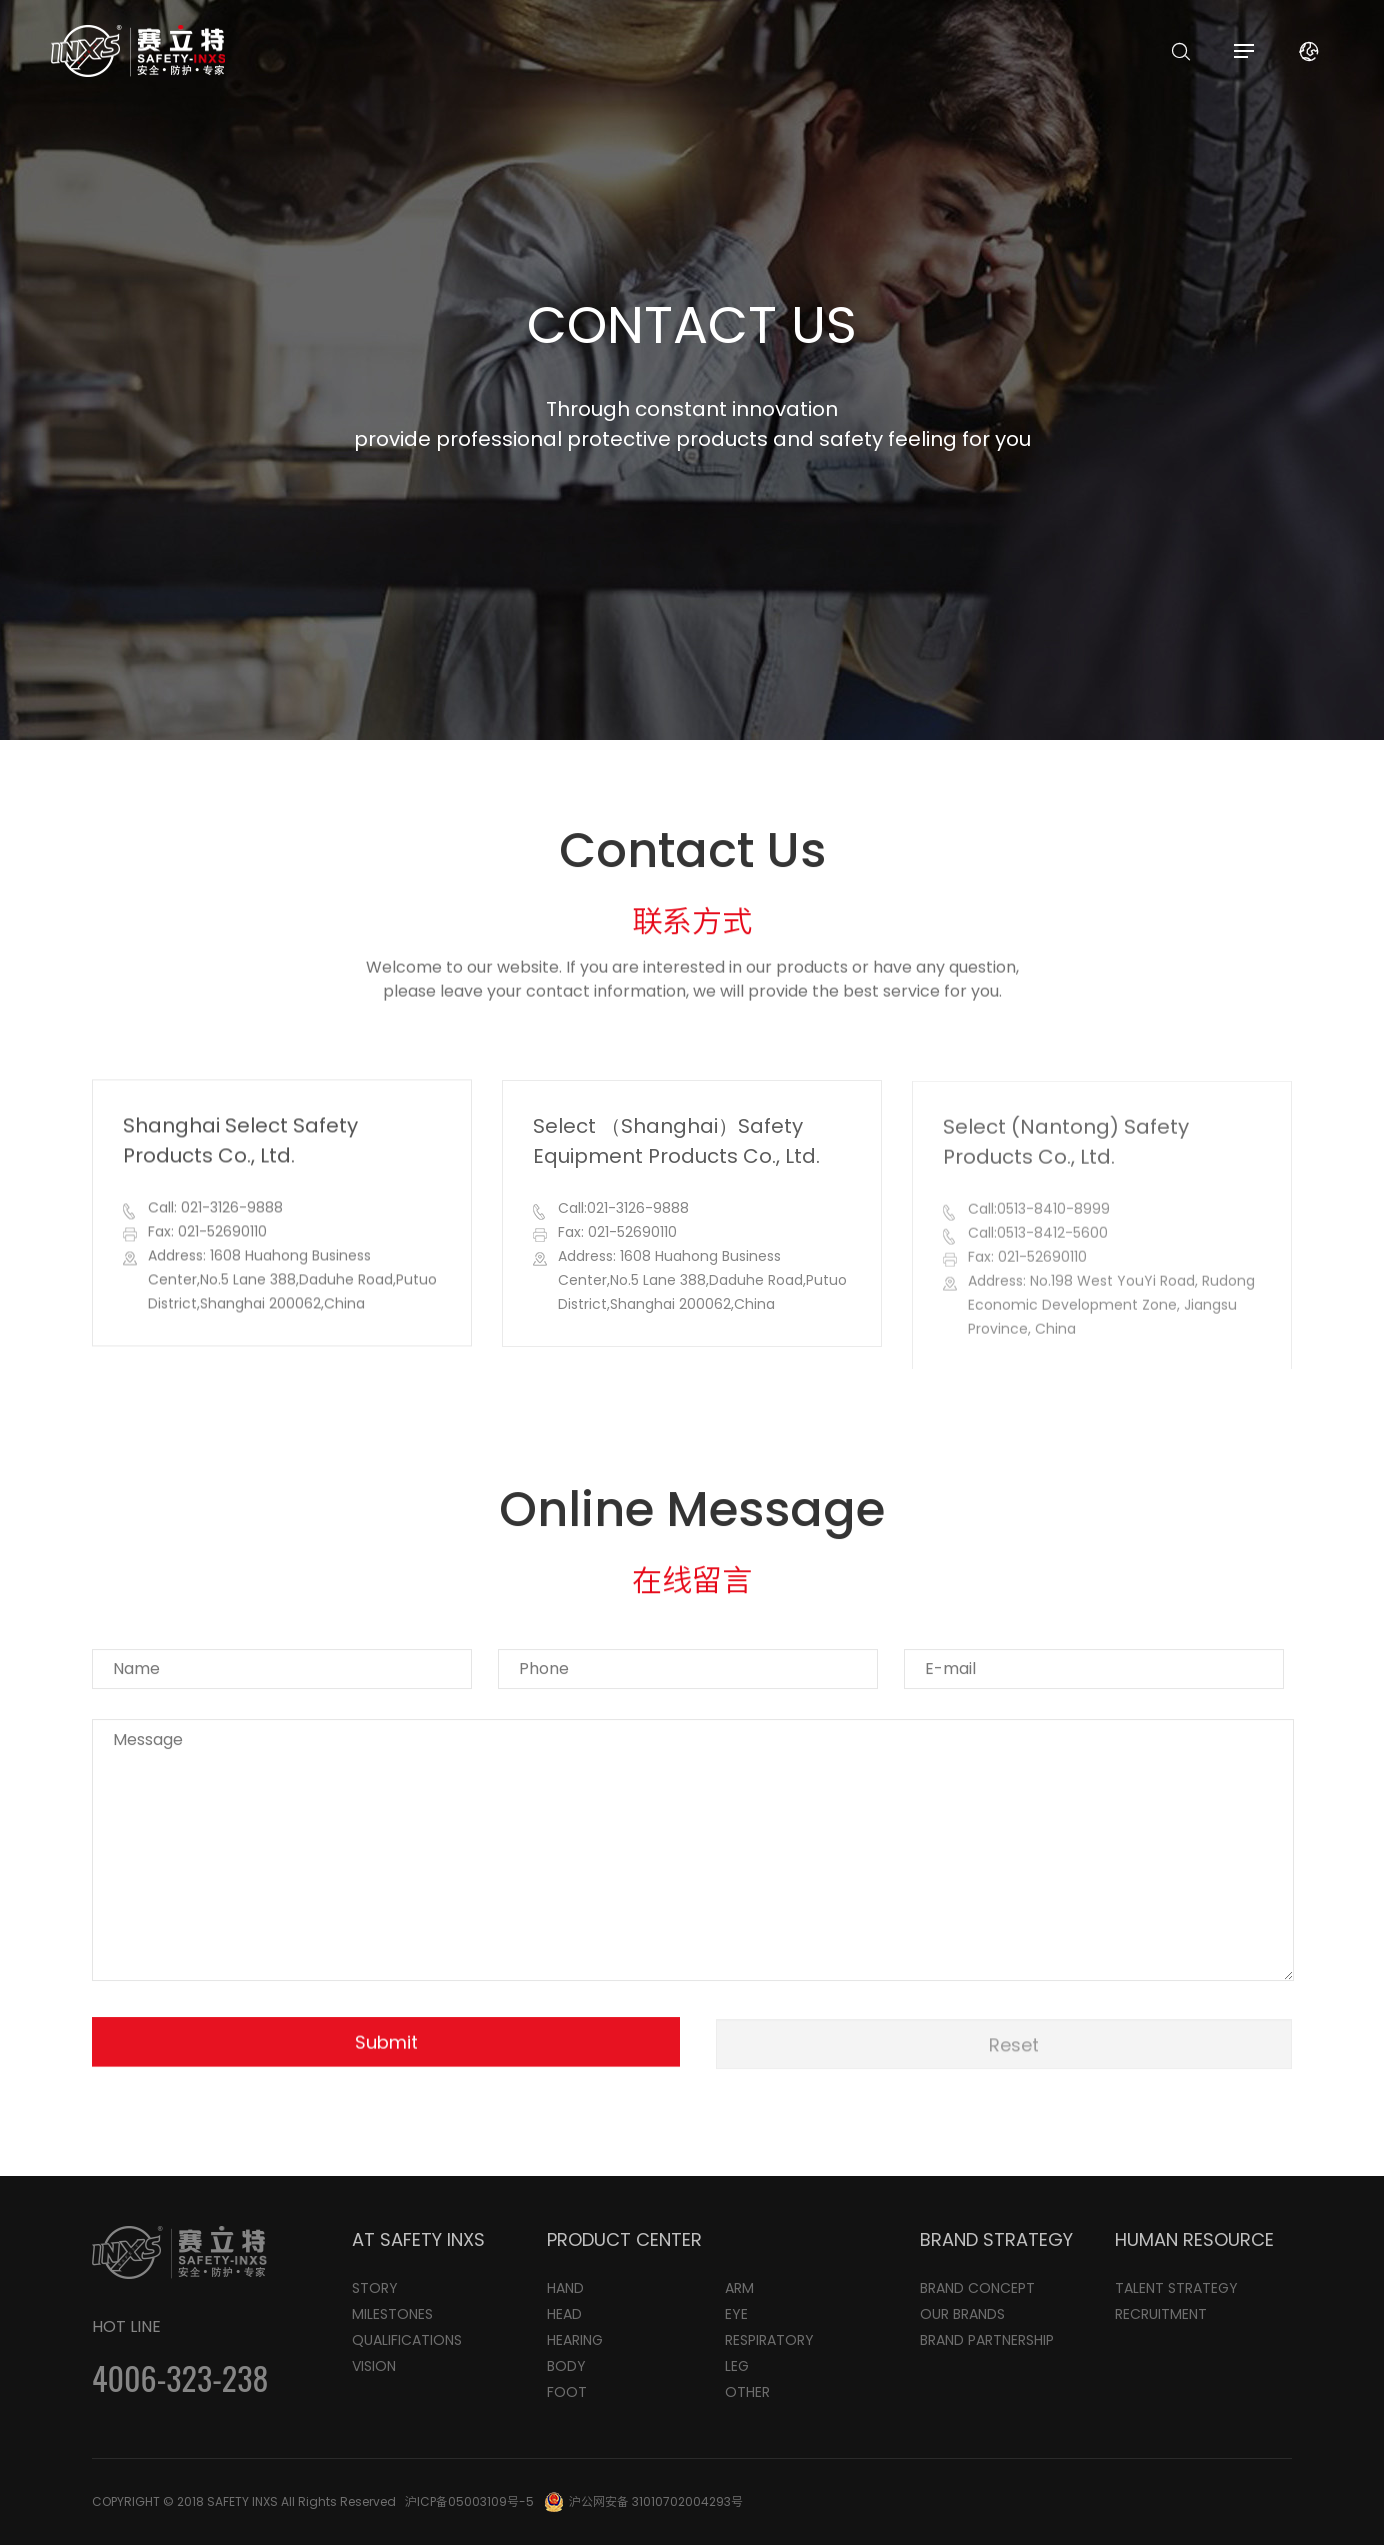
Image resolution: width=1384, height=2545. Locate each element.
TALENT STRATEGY (1176, 2288)
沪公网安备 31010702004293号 (656, 2501)
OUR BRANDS (962, 2314)
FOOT (567, 2392)
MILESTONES (392, 2314)
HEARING (575, 2340)
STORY (375, 2288)
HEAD (564, 2314)
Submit (386, 2048)
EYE (736, 2314)
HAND (565, 2288)
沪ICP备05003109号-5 (469, 2501)
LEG (737, 2366)
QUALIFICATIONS (407, 2340)
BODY (566, 2366)
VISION (374, 2366)
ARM (739, 2288)
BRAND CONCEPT (977, 2288)
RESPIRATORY (769, 2340)
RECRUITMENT (1161, 2314)
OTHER (747, 2392)
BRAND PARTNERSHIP (987, 2340)
